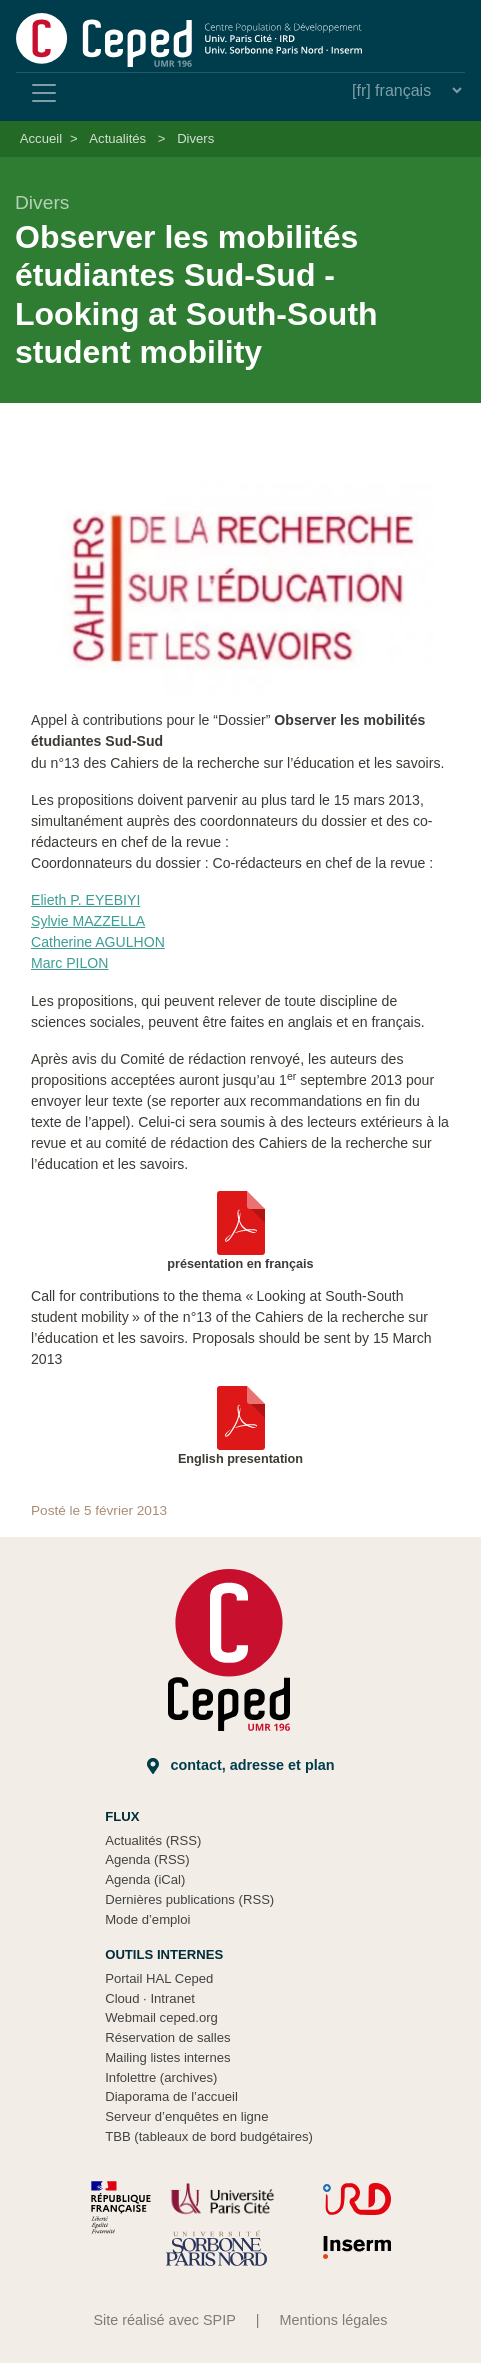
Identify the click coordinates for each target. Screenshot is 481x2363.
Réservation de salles (167, 2037)
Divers (195, 138)
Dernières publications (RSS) (189, 1899)
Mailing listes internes (167, 2057)
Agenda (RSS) (147, 1859)
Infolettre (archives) (161, 2077)
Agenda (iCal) (145, 1879)
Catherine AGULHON (98, 942)
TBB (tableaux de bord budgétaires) (209, 2136)
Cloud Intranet (150, 1998)
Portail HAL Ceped (159, 1978)
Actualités (117, 138)
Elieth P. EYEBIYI (85, 900)
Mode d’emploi (147, 1919)
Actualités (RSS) (153, 1840)
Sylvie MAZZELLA (88, 921)
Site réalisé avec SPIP (164, 2320)
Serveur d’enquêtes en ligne (186, 2116)
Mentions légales (334, 2320)
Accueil (41, 138)
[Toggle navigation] (44, 93)
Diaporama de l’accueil (171, 2096)
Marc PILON (69, 963)
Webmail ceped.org (161, 2017)
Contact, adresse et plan (241, 1765)
